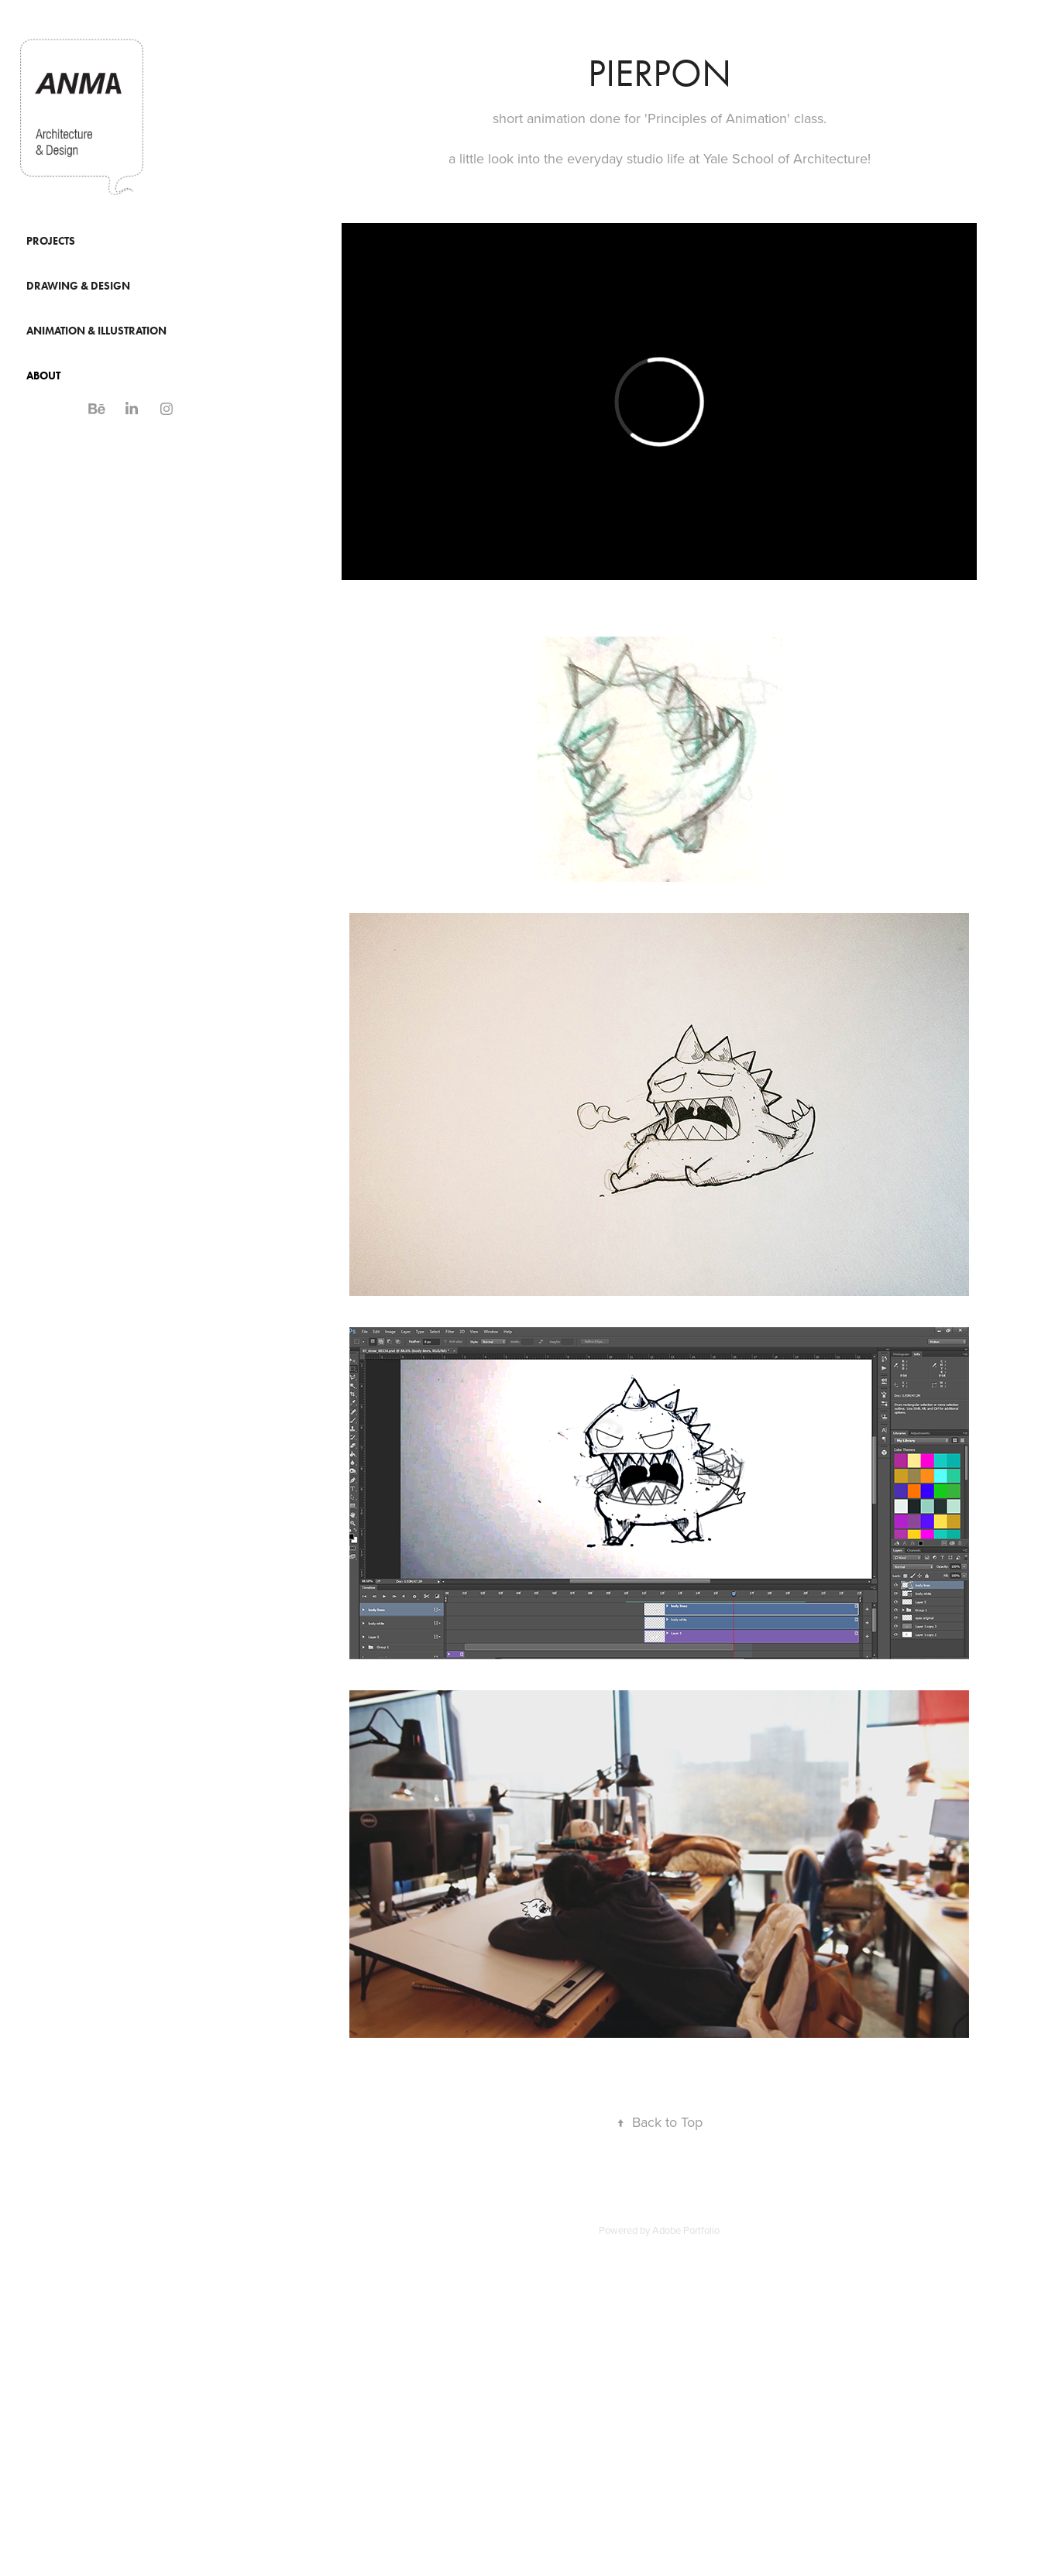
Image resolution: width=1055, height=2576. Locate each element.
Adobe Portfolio (686, 2230)
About (43, 375)
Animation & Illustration (96, 331)
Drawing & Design (78, 286)
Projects (50, 241)
